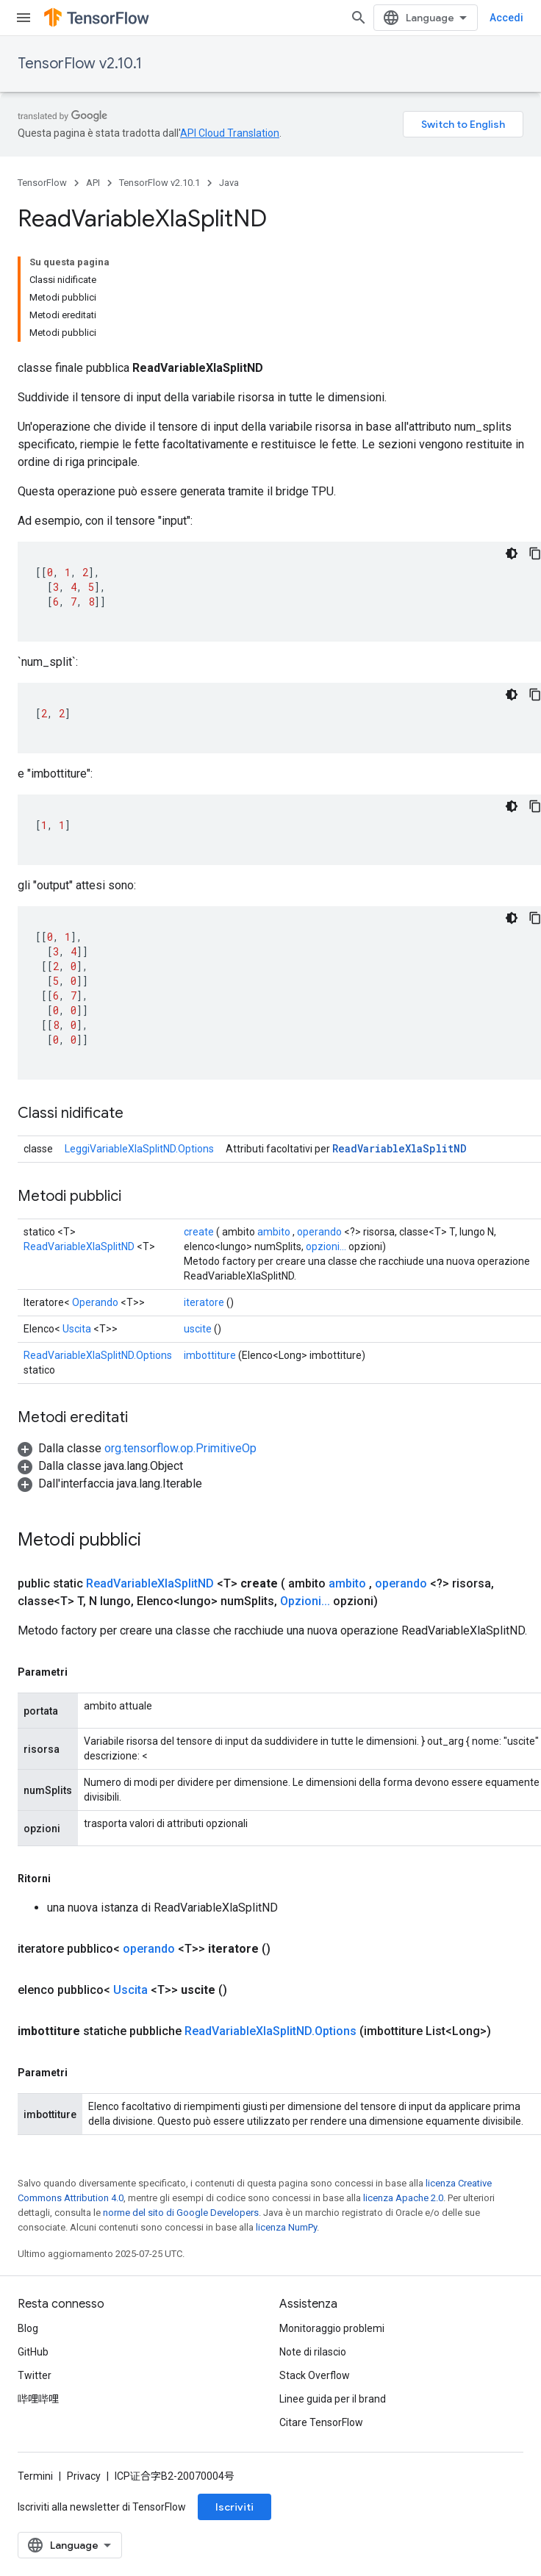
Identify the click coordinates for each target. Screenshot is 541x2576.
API (93, 182)
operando (319, 1120)
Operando (95, 1190)
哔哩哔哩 (38, 2425)
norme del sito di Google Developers (181, 2100)
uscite (198, 1217)
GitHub (33, 2378)
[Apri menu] (23, 17)
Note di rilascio (312, 2378)
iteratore (204, 1190)
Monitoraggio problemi (331, 2355)
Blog (28, 2355)
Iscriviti (234, 2533)
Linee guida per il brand (332, 2425)
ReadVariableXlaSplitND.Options (98, 1243)
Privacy (84, 2502)
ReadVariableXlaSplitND (399, 1037)
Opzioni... (305, 1489)
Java (229, 182)
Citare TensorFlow (321, 2449)
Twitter (34, 2402)
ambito (273, 1120)
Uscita (76, 1217)
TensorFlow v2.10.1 (80, 63)
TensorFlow (42, 182)
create (199, 1120)
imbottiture (210, 1243)
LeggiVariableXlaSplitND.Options (139, 1037)
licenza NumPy (286, 2114)
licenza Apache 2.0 (403, 2085)
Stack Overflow (314, 2402)
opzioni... (326, 1135)
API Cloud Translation (229, 133)
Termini (35, 2502)
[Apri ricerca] (508, 17)
